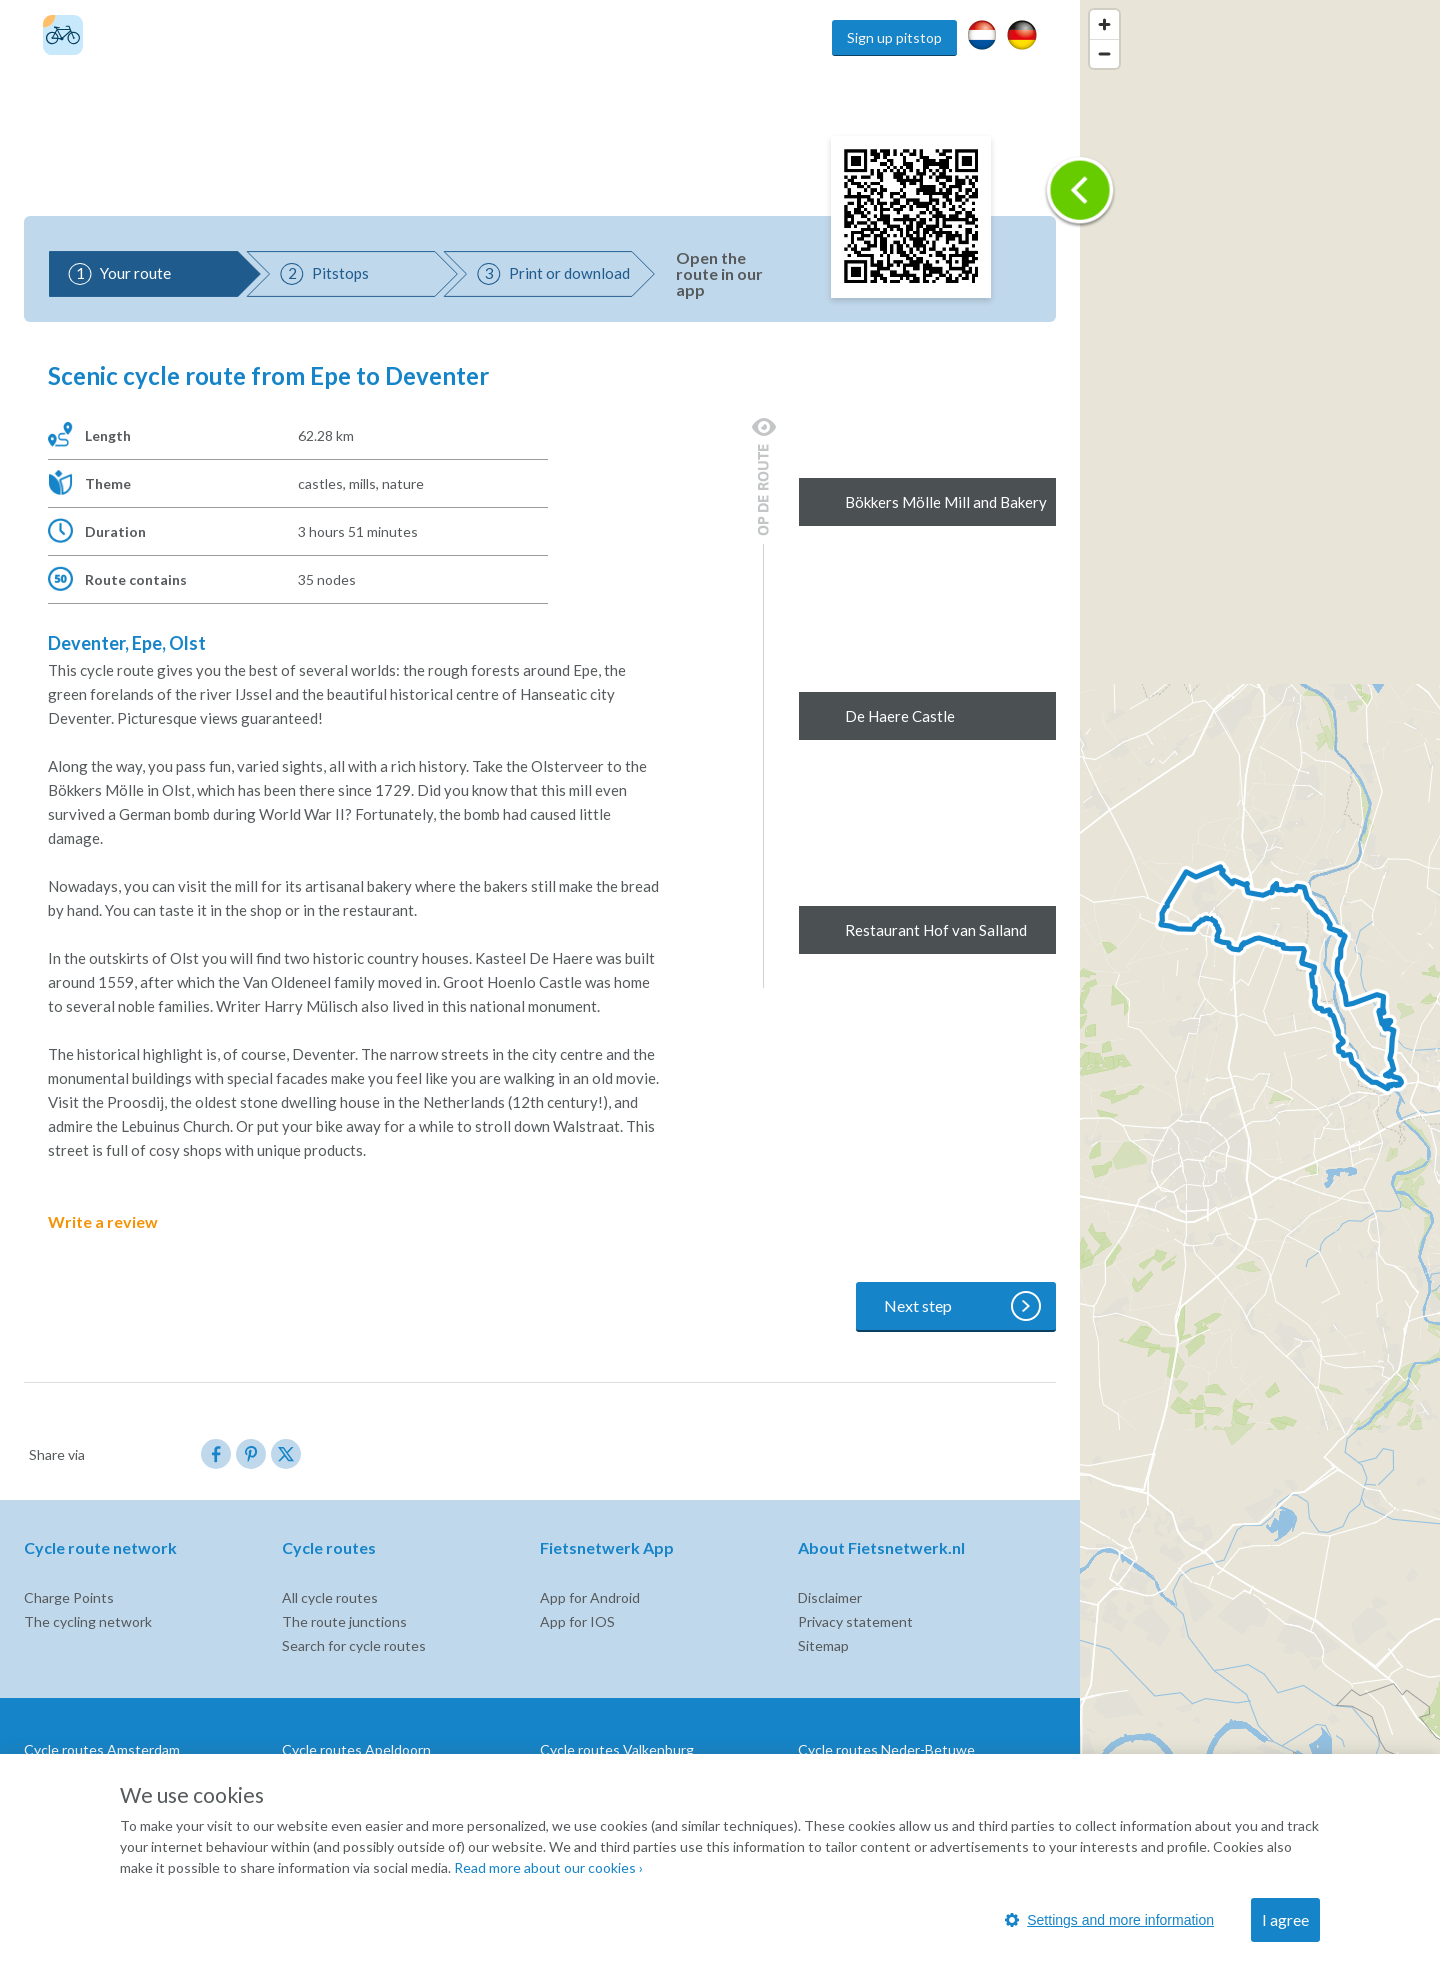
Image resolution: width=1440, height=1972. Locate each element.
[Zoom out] (1104, 53)
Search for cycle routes (354, 1645)
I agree (1285, 1919)
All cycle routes (330, 1597)
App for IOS (577, 1621)
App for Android (590, 1597)
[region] (1260, 986)
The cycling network (88, 1621)
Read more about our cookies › (548, 1867)
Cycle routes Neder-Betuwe (886, 1749)
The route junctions (344, 1621)
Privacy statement (855, 1621)
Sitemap (823, 1645)
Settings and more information (1109, 1920)
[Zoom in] (1104, 24)
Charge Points (69, 1597)
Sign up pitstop (894, 37)
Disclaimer (830, 1597)
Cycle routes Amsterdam (102, 1749)
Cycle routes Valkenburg (617, 1749)
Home (803, 37)
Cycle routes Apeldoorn (356, 1749)
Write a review (117, 1222)
